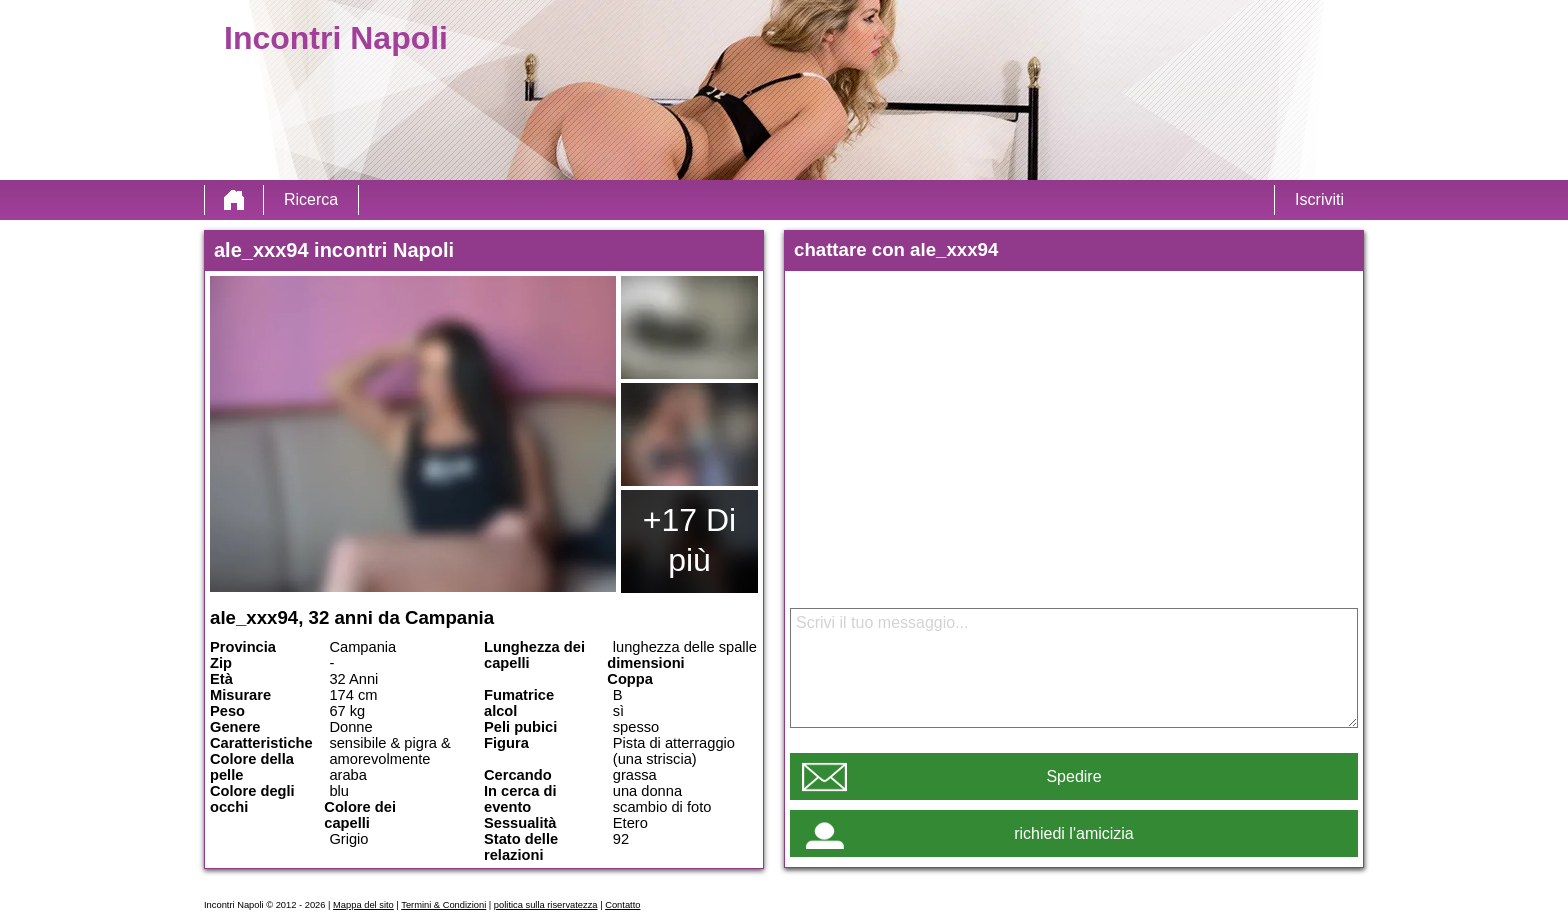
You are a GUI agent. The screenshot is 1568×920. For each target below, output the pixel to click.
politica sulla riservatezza (546, 905)
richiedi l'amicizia (1074, 833)
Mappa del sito (363, 905)
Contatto (622, 905)
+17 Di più (689, 540)
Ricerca (311, 199)
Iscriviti (1319, 199)
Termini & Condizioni (443, 905)
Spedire (1073, 776)
